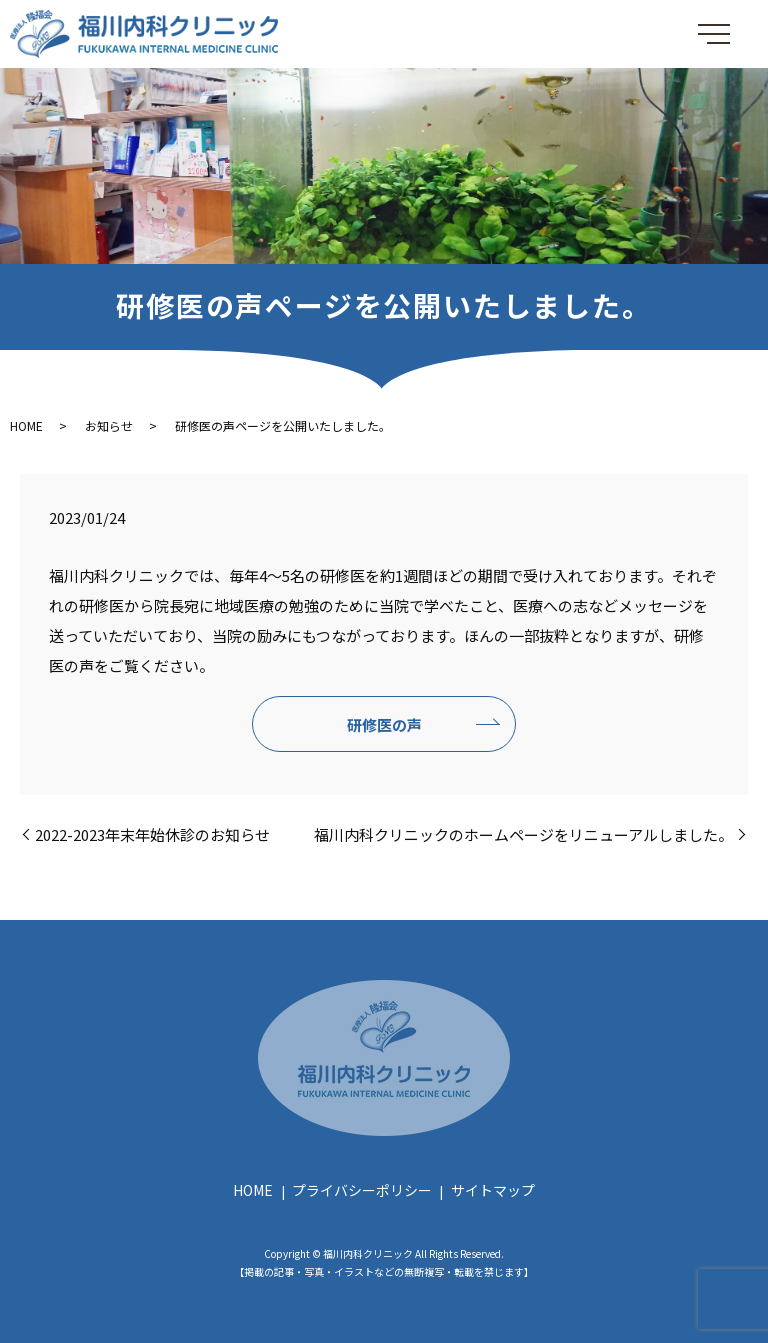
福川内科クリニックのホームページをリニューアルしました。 (523, 834)
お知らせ (109, 425)
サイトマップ (493, 1190)
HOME (26, 425)
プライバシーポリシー (362, 1190)
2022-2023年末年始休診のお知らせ (152, 834)
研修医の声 (384, 724)
